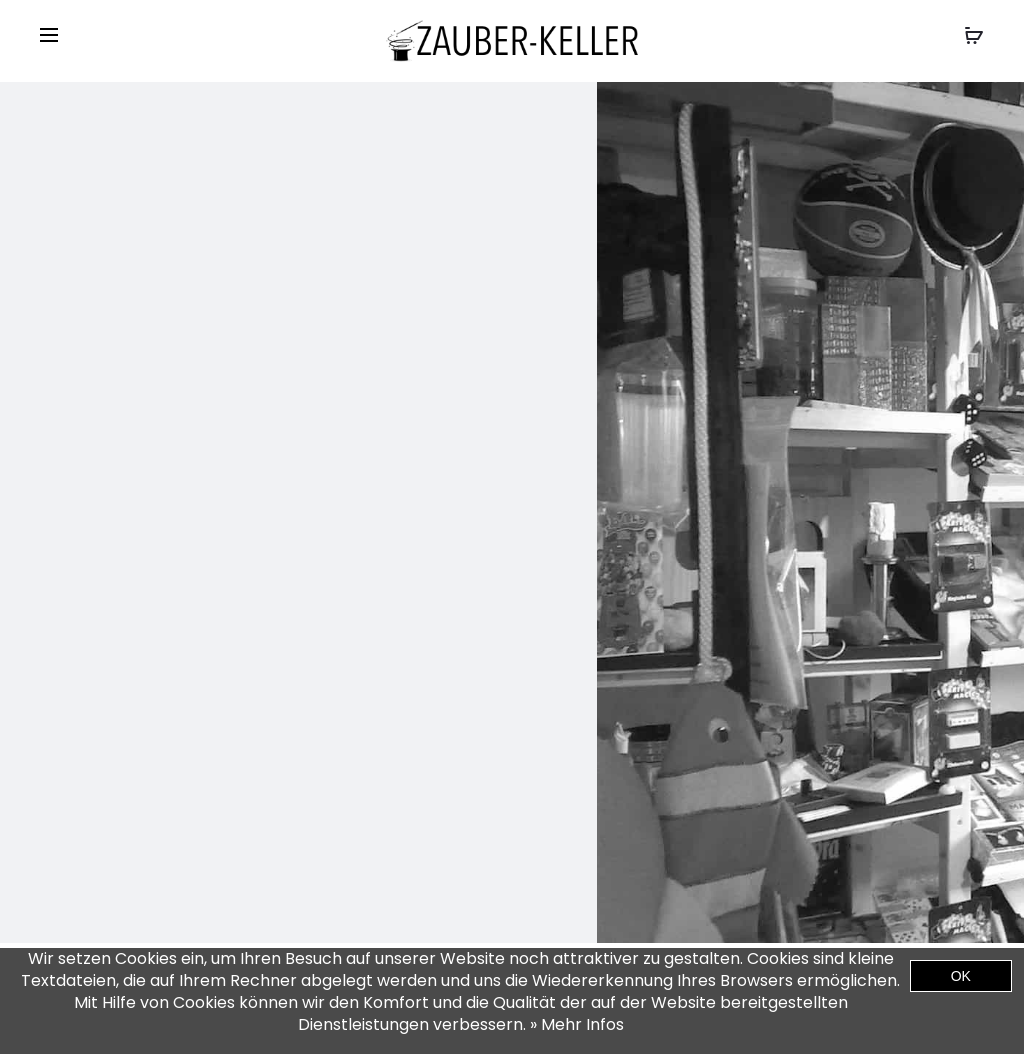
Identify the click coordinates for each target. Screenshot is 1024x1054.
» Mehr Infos (577, 1024)
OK (961, 976)
